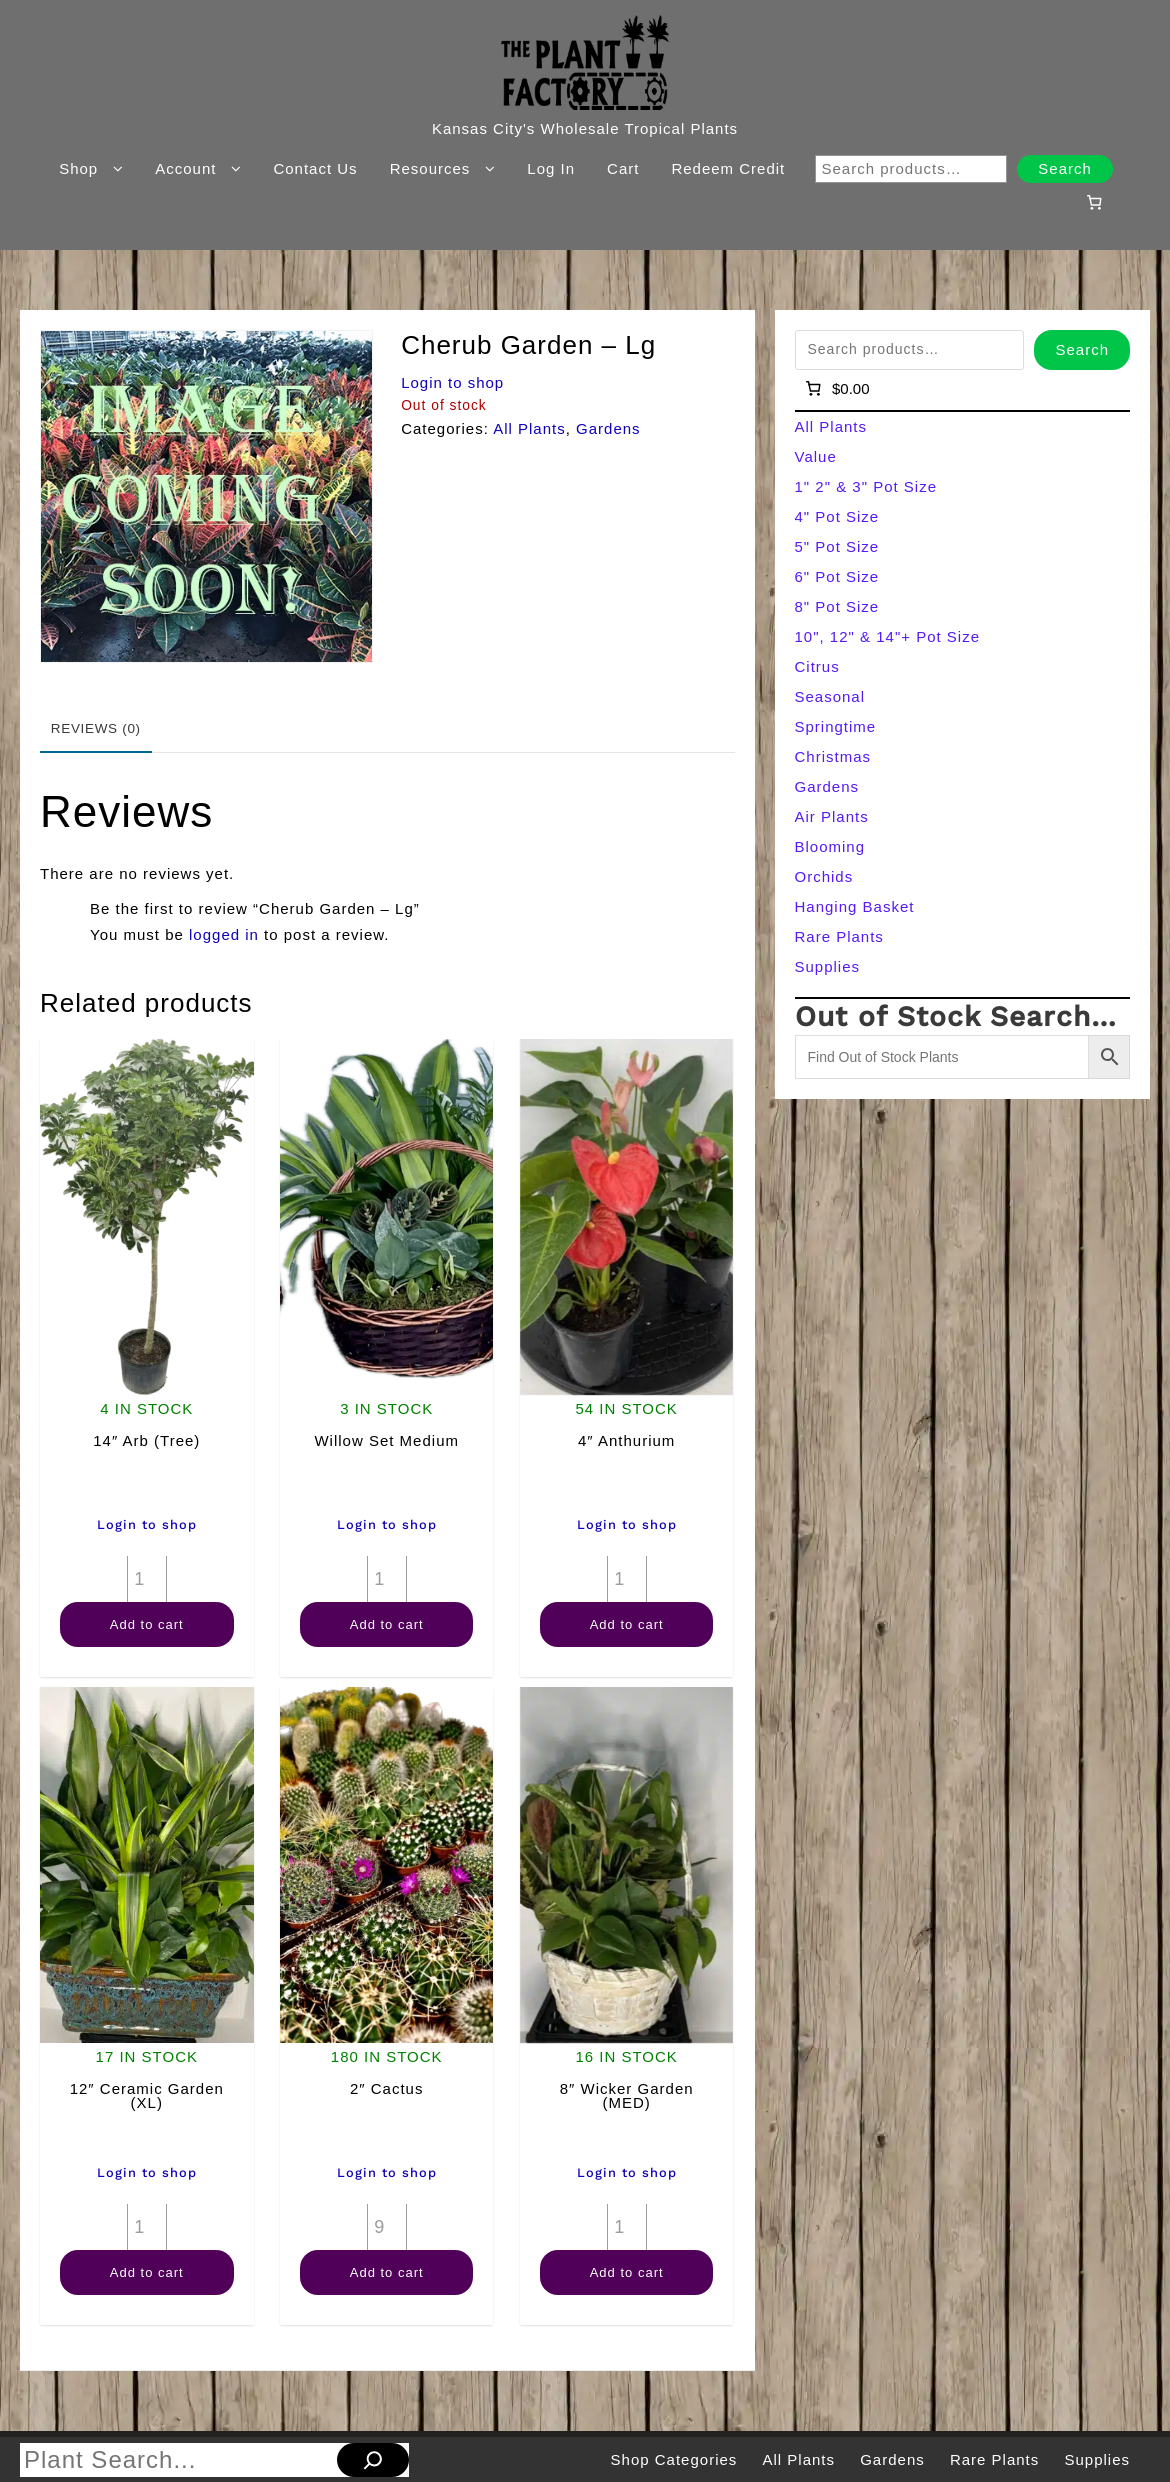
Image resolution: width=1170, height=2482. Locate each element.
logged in (224, 934)
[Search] (373, 2460)
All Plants (529, 428)
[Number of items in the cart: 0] (1094, 202)
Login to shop (452, 382)
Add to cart (147, 1624)
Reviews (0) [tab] (96, 728)
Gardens (608, 428)
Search (1065, 168)
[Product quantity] (147, 1579)
